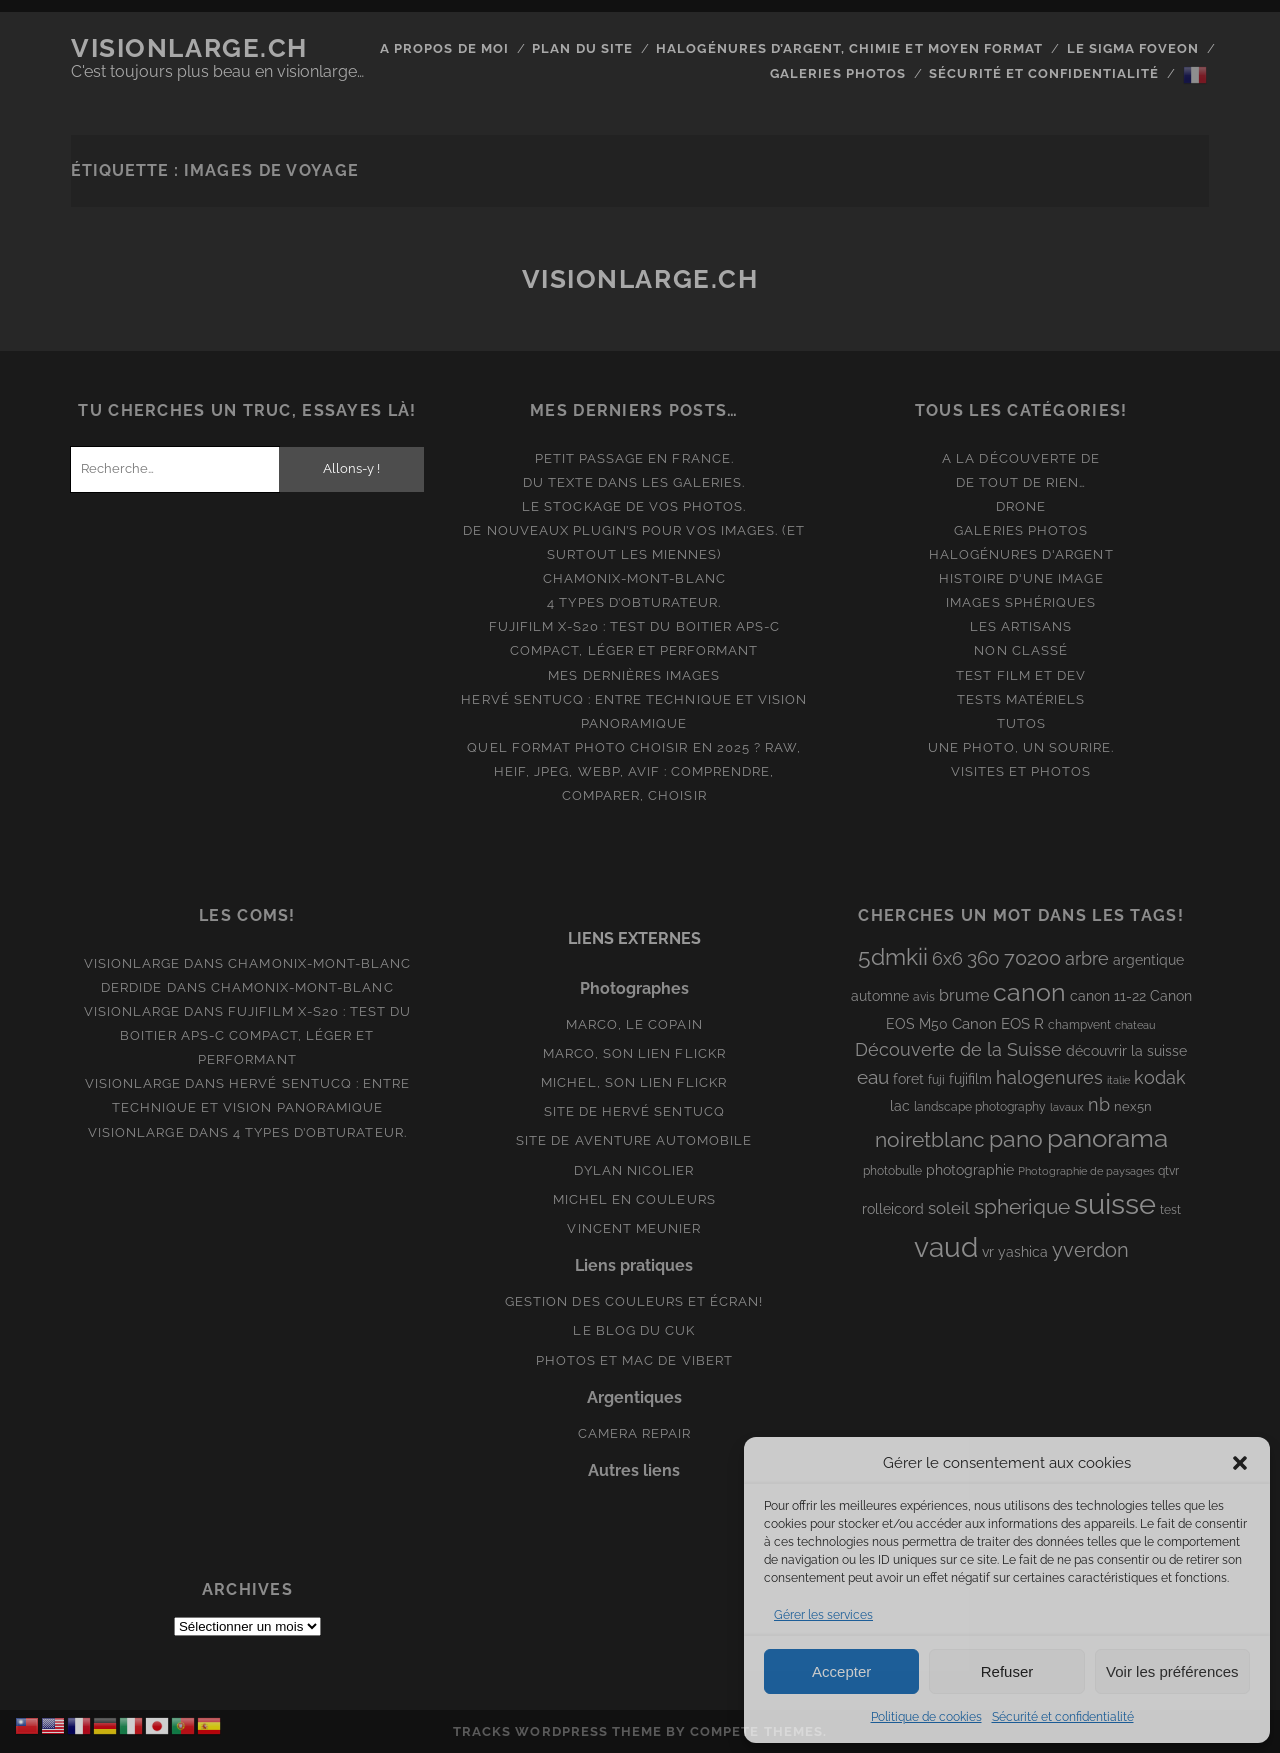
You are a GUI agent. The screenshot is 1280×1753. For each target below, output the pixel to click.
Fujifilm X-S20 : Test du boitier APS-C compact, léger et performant (265, 1035)
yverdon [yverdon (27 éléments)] (1090, 1250)
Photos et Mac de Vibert (634, 1360)
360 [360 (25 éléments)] (983, 958)
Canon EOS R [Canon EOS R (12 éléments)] (998, 1023)
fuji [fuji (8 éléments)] (936, 1080)
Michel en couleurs (634, 1199)
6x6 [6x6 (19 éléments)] (947, 958)
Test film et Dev (1021, 675)
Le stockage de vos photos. (634, 506)
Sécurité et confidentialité (1063, 1717)
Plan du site (582, 48)
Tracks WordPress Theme (557, 1731)
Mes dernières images (634, 675)
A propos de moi (444, 48)
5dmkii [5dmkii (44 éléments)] (893, 956)
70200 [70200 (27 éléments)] (1032, 958)
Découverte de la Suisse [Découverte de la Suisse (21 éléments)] (958, 1049)
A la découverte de (1021, 458)
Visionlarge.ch (189, 48)
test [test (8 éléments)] (1170, 1210)
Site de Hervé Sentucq (634, 1111)
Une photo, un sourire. (1021, 747)
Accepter (841, 1671)
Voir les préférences (1172, 1671)
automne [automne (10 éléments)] (880, 996)
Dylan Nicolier (634, 1170)
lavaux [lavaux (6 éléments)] (1067, 1107)
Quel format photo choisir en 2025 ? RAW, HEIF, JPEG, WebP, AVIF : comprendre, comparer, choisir (634, 771)
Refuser (1007, 1671)
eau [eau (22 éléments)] (873, 1077)
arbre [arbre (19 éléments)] (1087, 958)
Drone (1021, 506)
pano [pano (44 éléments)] (1016, 1138)
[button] (1240, 1463)
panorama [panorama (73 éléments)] (1107, 1137)
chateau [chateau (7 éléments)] (1135, 1025)
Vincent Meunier (634, 1228)
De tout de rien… (1021, 482)
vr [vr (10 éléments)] (988, 1252)
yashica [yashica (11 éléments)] (1023, 1252)
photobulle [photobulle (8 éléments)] (892, 1171)
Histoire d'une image (1021, 578)
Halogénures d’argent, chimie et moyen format (849, 48)
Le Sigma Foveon (1133, 48)
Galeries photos (838, 73)
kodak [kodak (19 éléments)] (1160, 1077)
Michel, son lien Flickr (634, 1082)
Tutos (1021, 723)
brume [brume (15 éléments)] (964, 995)
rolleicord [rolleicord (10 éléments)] (893, 1209)
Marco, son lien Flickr (634, 1053)
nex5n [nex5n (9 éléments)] (1133, 1106)
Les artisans (1021, 626)
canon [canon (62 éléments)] (1029, 992)
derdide (131, 987)
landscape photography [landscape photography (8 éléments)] (980, 1107)
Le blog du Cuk (634, 1330)
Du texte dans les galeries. (634, 482)
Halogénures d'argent (1021, 554)
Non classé (1020, 650)
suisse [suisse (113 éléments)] (1115, 1203)
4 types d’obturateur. (634, 602)
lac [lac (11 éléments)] (900, 1106)
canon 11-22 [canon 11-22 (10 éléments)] (1108, 996)
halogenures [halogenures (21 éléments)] (1049, 1077)
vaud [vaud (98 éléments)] (946, 1247)
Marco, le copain (634, 1024)
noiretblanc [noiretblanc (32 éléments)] (930, 1139)
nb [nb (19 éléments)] (1099, 1104)
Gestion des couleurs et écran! (634, 1301)
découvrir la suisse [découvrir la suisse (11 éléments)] (1126, 1051)
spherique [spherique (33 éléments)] (1022, 1206)
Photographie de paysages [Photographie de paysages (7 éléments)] (1086, 1171)
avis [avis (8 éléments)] (924, 997)
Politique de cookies (926, 1717)
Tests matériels (1021, 699)
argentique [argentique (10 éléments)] (1148, 960)
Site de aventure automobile (634, 1140)
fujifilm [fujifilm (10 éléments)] (970, 1079)
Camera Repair (635, 1433)
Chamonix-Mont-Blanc (634, 578)
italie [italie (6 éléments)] (1118, 1080)
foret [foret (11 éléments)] (908, 1079)
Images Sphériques (1021, 602)
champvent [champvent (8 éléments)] (1079, 1025)
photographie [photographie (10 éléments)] (970, 1170)
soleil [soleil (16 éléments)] (949, 1208)
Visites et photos (1021, 771)
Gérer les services (823, 1615)
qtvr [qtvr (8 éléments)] (1168, 1171)
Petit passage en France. (634, 458)
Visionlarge (132, 963)
